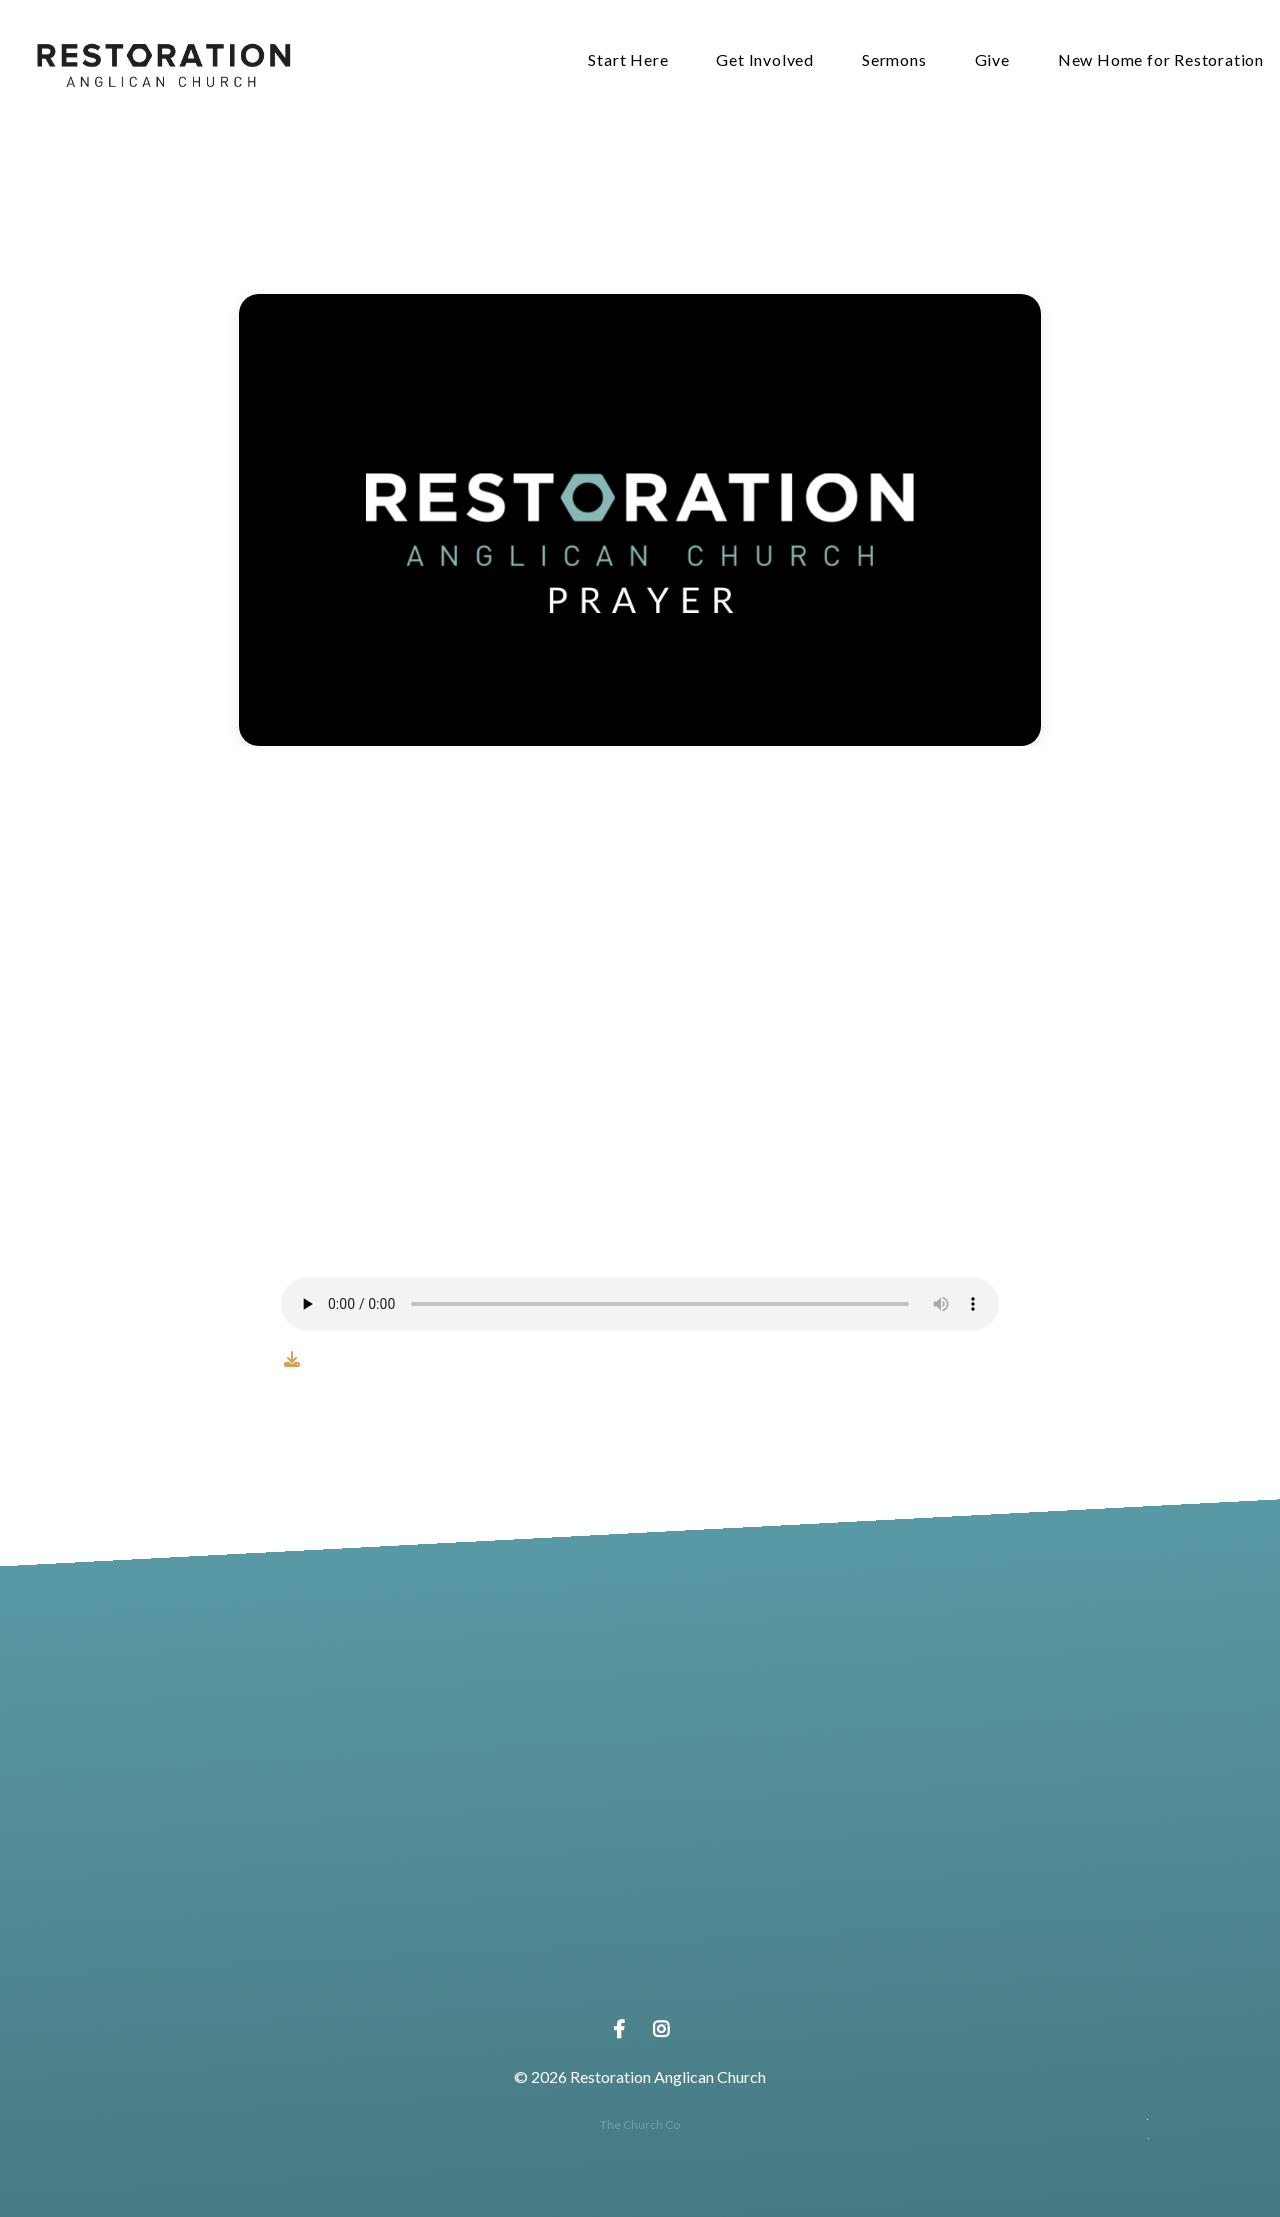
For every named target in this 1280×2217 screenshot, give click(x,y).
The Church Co (640, 2124)
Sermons (894, 60)
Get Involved (765, 60)
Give (992, 60)
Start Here (628, 60)
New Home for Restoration (1161, 60)
